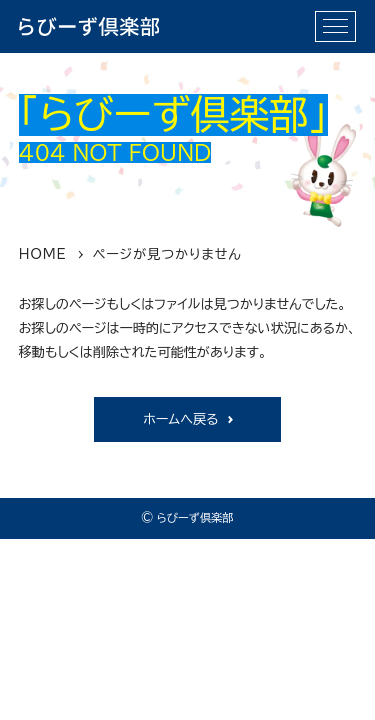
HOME (43, 254)
